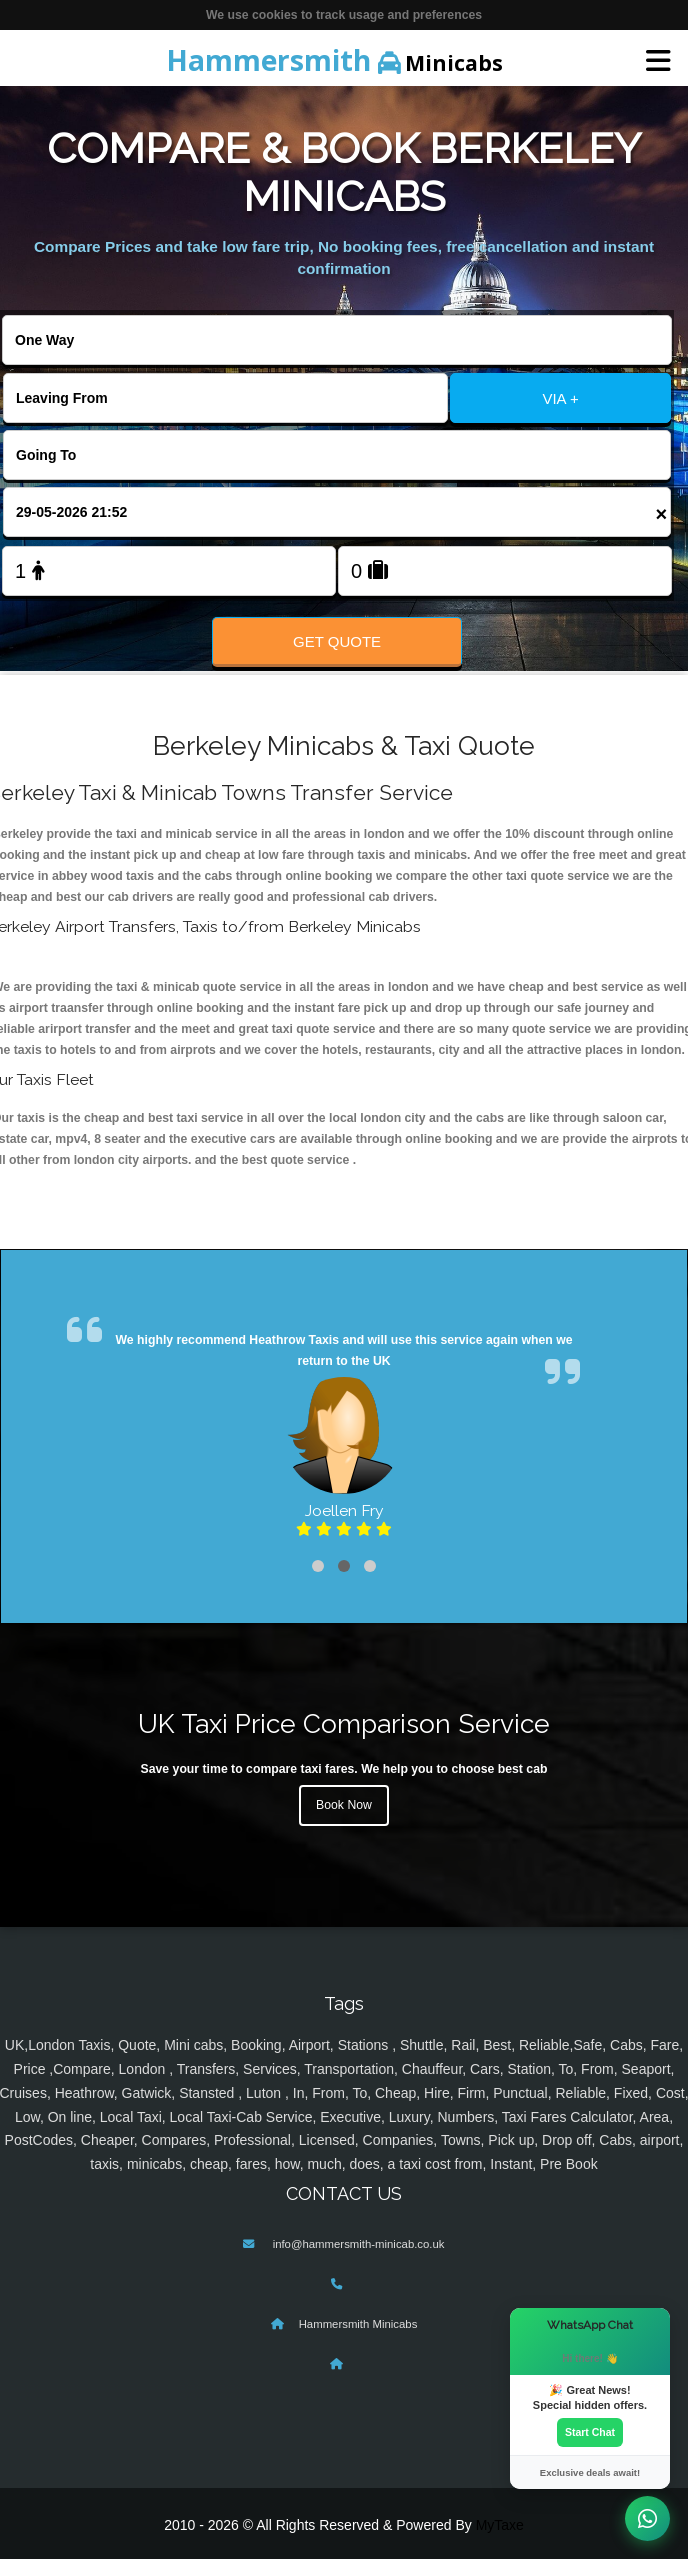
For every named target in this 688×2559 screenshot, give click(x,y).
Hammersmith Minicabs (358, 2324)
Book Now (344, 1805)
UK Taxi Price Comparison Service (344, 1723)
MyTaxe (500, 2525)
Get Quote (337, 641)
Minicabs (334, 60)
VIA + (560, 398)
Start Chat (590, 2432)
